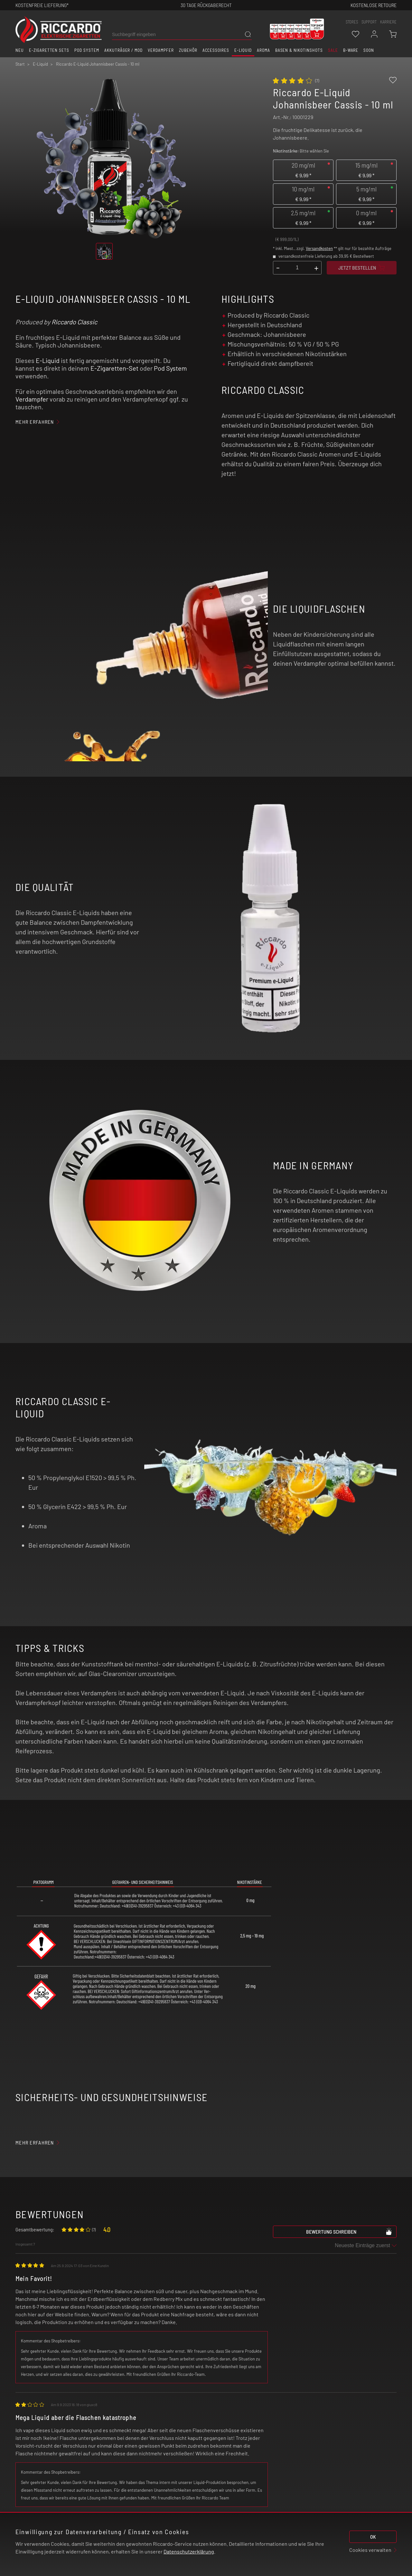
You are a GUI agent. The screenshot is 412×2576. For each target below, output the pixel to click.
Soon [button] (368, 50)
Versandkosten (319, 248)
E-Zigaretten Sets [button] (49, 50)
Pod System (170, 368)
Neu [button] (19, 50)
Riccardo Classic (74, 322)
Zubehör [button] (188, 50)
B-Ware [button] (351, 50)
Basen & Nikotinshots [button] (299, 50)
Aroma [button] (263, 50)
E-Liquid (48, 360)
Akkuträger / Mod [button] (123, 50)
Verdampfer (31, 399)
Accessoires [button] (215, 50)
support (369, 21)
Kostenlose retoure (374, 5)
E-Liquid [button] (243, 50)
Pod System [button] (86, 50)
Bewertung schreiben (349, 2231)
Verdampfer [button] (161, 50)
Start (20, 64)
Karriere (388, 21)
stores (352, 21)
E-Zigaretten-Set (114, 368)
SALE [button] (333, 50)
